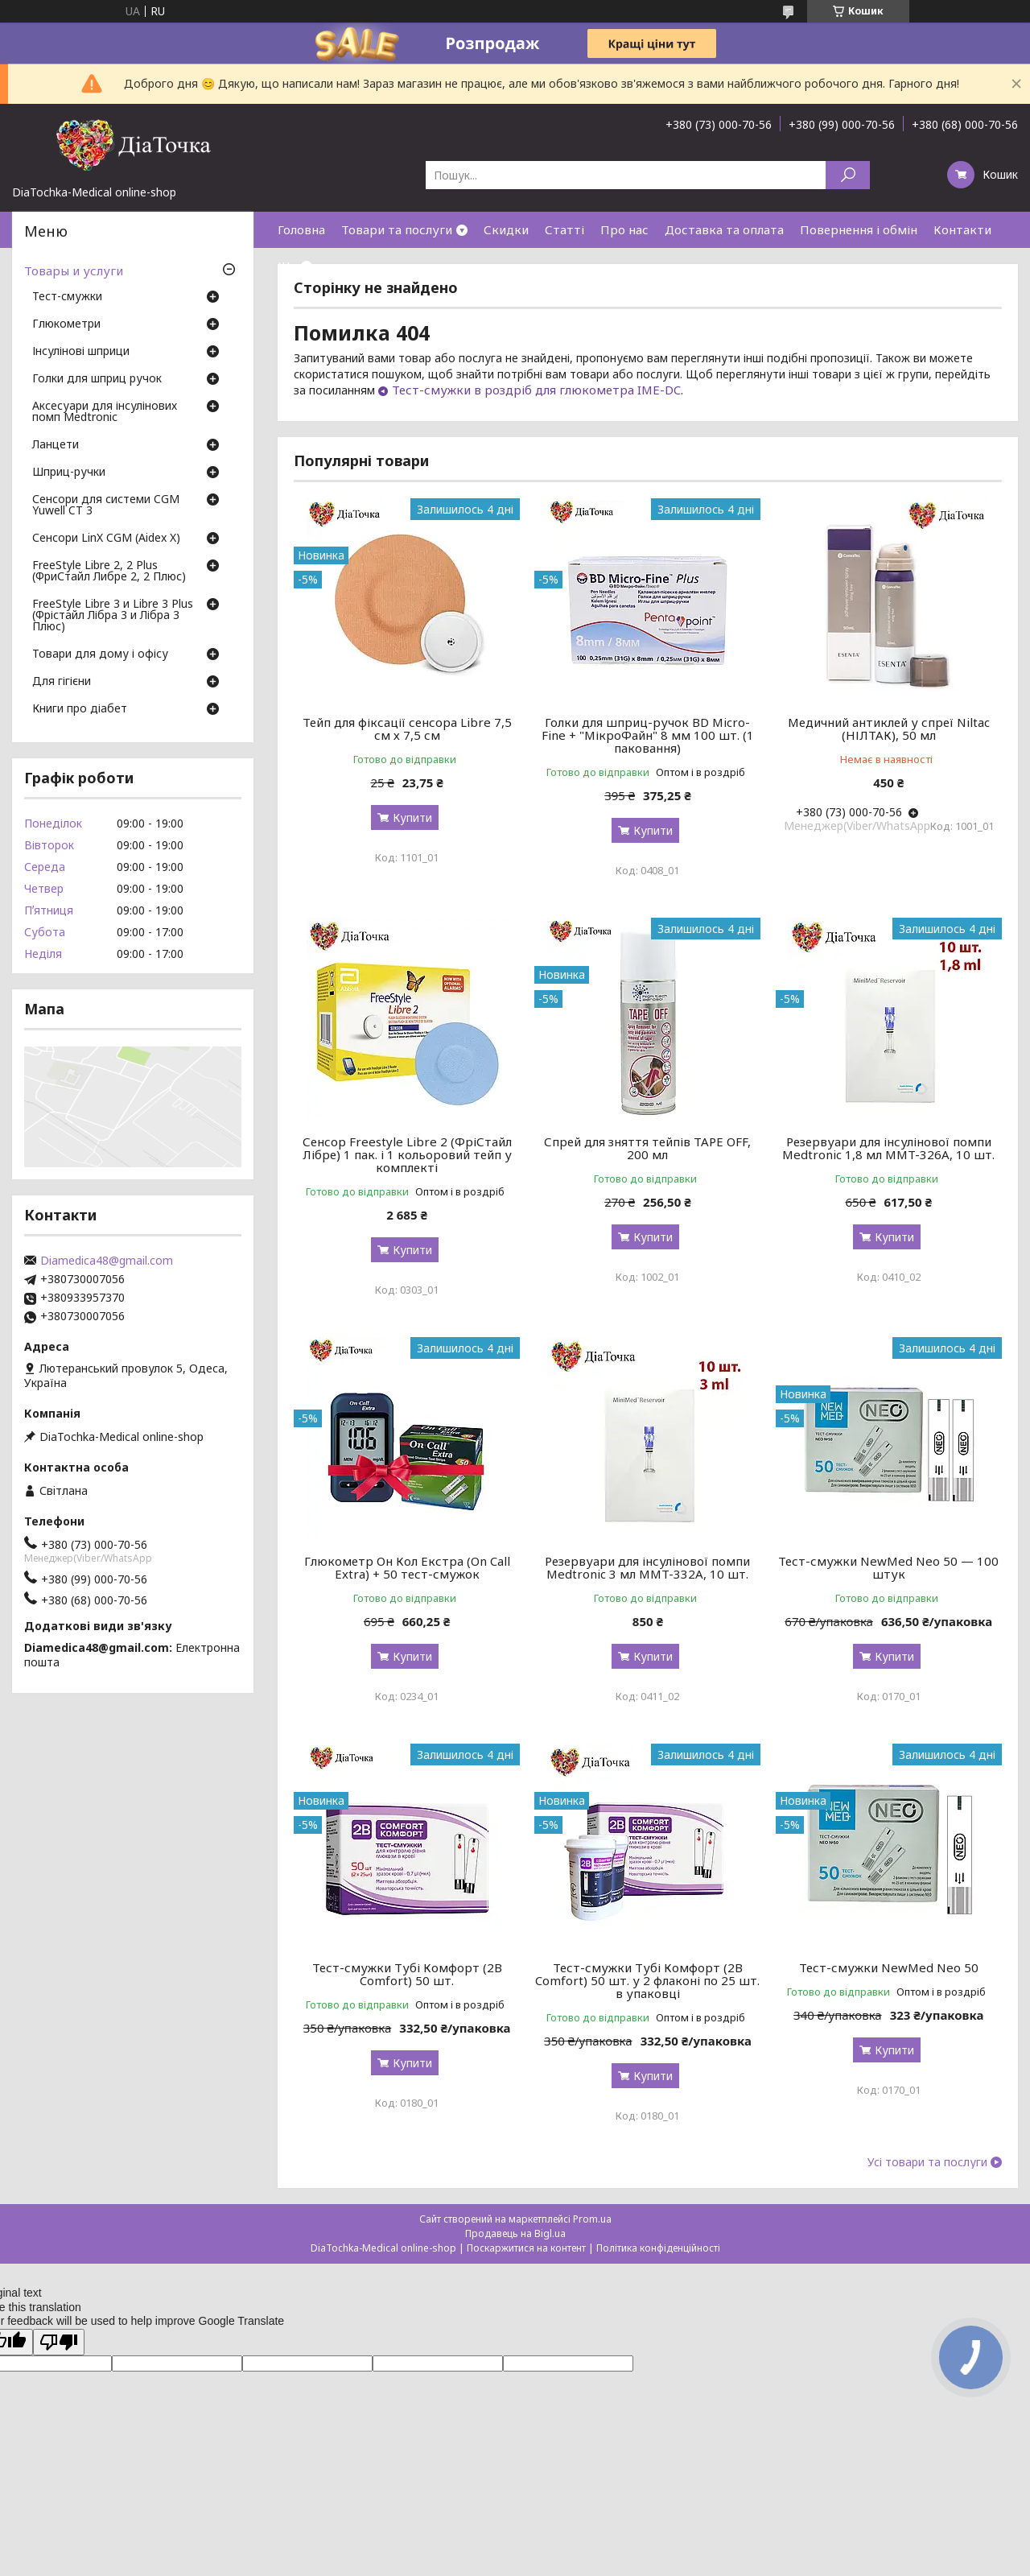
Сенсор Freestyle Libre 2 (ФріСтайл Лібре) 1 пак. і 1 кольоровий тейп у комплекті (407, 1154)
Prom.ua (592, 2219)
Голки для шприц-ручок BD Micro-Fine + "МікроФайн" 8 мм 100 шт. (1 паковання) (648, 735)
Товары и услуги (73, 270)
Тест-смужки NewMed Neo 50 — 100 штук (888, 1567)
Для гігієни (61, 681)
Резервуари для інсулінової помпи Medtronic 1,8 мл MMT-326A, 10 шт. (888, 1148)
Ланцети (55, 445)
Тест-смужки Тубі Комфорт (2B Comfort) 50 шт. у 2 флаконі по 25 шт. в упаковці (647, 1980)
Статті (564, 229)
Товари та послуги (396, 229)
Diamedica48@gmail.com (106, 1260)
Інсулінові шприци (81, 351)
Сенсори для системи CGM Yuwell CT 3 (105, 505)
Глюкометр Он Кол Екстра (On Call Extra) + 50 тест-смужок (407, 1567)
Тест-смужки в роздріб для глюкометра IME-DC (536, 390)
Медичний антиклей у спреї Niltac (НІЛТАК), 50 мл (889, 728)
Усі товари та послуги (927, 2162)
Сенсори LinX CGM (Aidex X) (106, 538)
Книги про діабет (79, 709)
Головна (301, 229)
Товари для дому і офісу (100, 654)
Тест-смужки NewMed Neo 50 (888, 1967)
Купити (412, 817)
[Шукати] (848, 175)
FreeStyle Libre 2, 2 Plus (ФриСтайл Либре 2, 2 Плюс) (109, 571)
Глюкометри (66, 324)
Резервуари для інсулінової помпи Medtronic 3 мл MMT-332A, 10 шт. (647, 1567)
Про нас (624, 229)
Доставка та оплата (724, 229)
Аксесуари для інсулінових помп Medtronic (104, 412)
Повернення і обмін (858, 229)
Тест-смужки (67, 297)
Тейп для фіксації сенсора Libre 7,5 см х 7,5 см (407, 728)
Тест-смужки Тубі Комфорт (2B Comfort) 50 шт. (407, 1974)
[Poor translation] (58, 2342)
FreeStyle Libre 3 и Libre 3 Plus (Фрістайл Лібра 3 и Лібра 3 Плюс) (112, 616)
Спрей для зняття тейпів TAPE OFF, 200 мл (647, 1148)
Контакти (962, 229)
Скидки (506, 229)
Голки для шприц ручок (97, 379)
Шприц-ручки (68, 472)
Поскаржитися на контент (526, 2248)
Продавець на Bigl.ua (515, 2233)
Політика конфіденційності (658, 2248)
